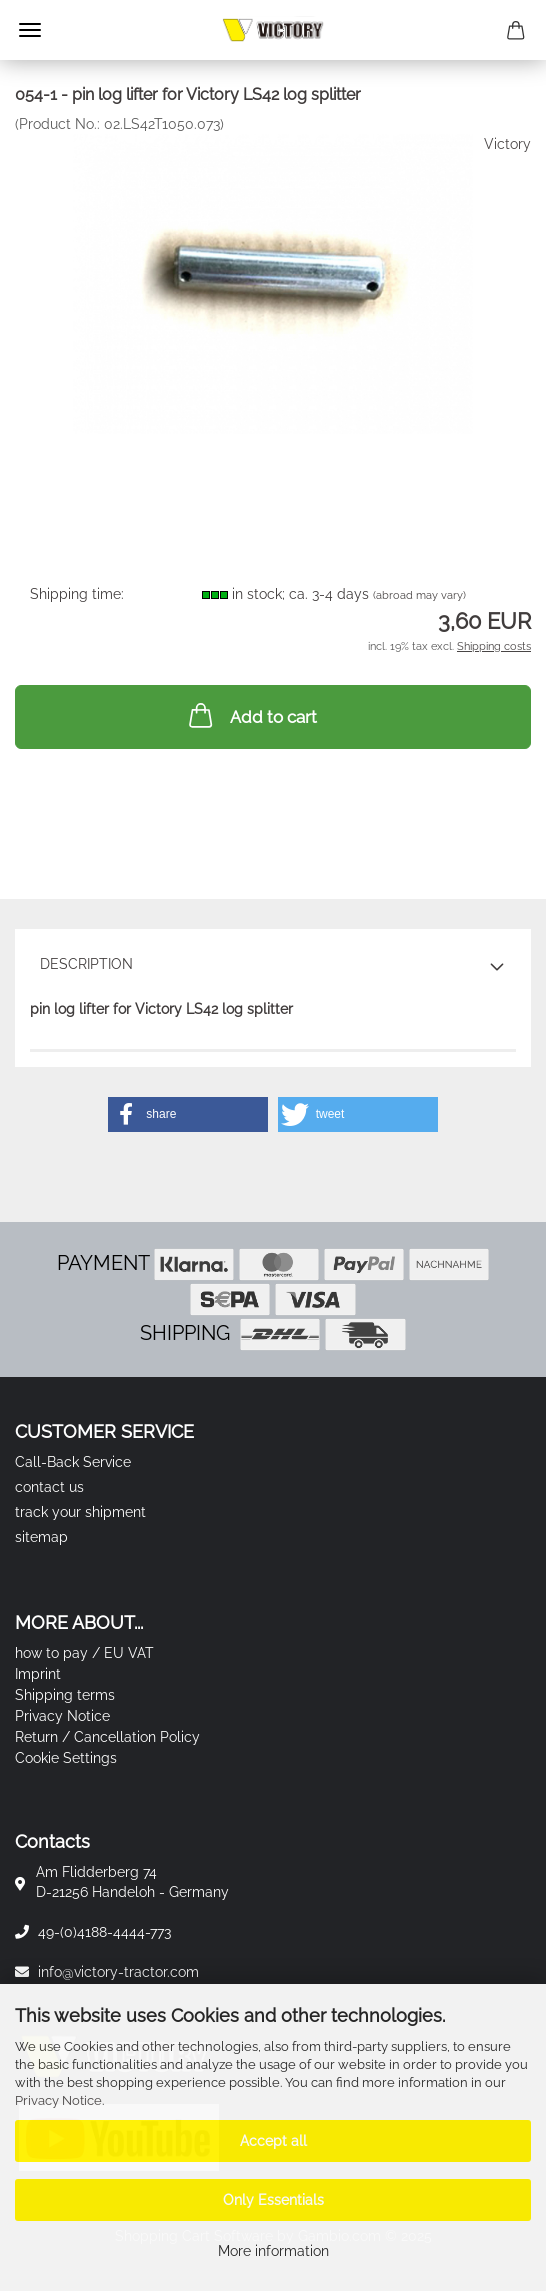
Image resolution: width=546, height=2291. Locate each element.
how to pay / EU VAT (84, 1653)
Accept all (273, 2141)
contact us (49, 1487)
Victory (507, 144)
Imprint (38, 1674)
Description (86, 964)
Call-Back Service (73, 1462)
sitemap (41, 1537)
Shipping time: (77, 594)
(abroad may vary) (419, 595)
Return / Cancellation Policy (107, 1737)
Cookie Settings (66, 1758)
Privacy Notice (58, 2100)
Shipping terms (65, 1695)
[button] (188, 1114)
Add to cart (251, 715)
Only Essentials (273, 2200)
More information (273, 2251)
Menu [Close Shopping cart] (30, 30)
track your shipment (80, 1512)
